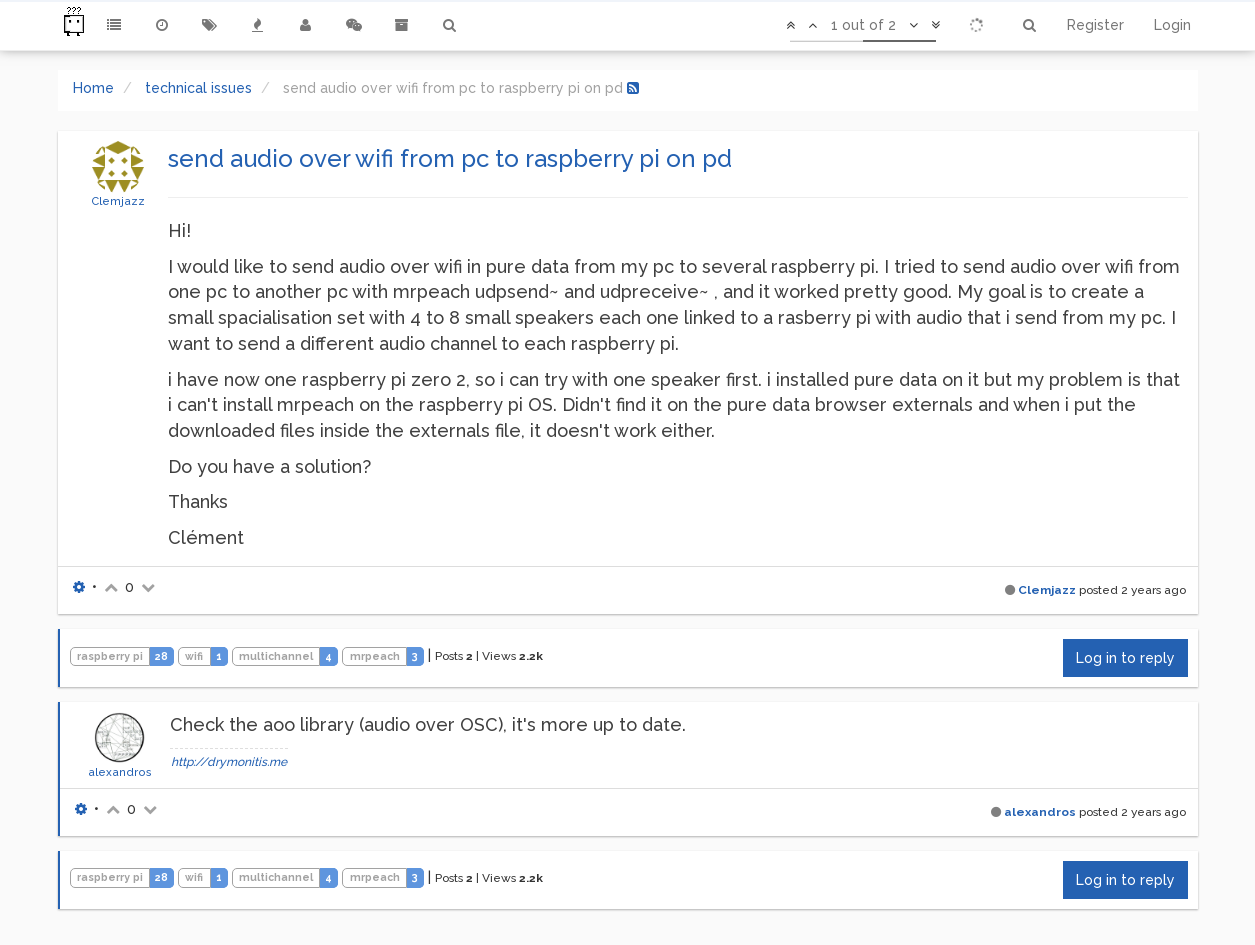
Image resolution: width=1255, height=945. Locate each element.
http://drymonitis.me (229, 762)
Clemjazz (118, 201)
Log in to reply (1125, 658)
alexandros (120, 772)
